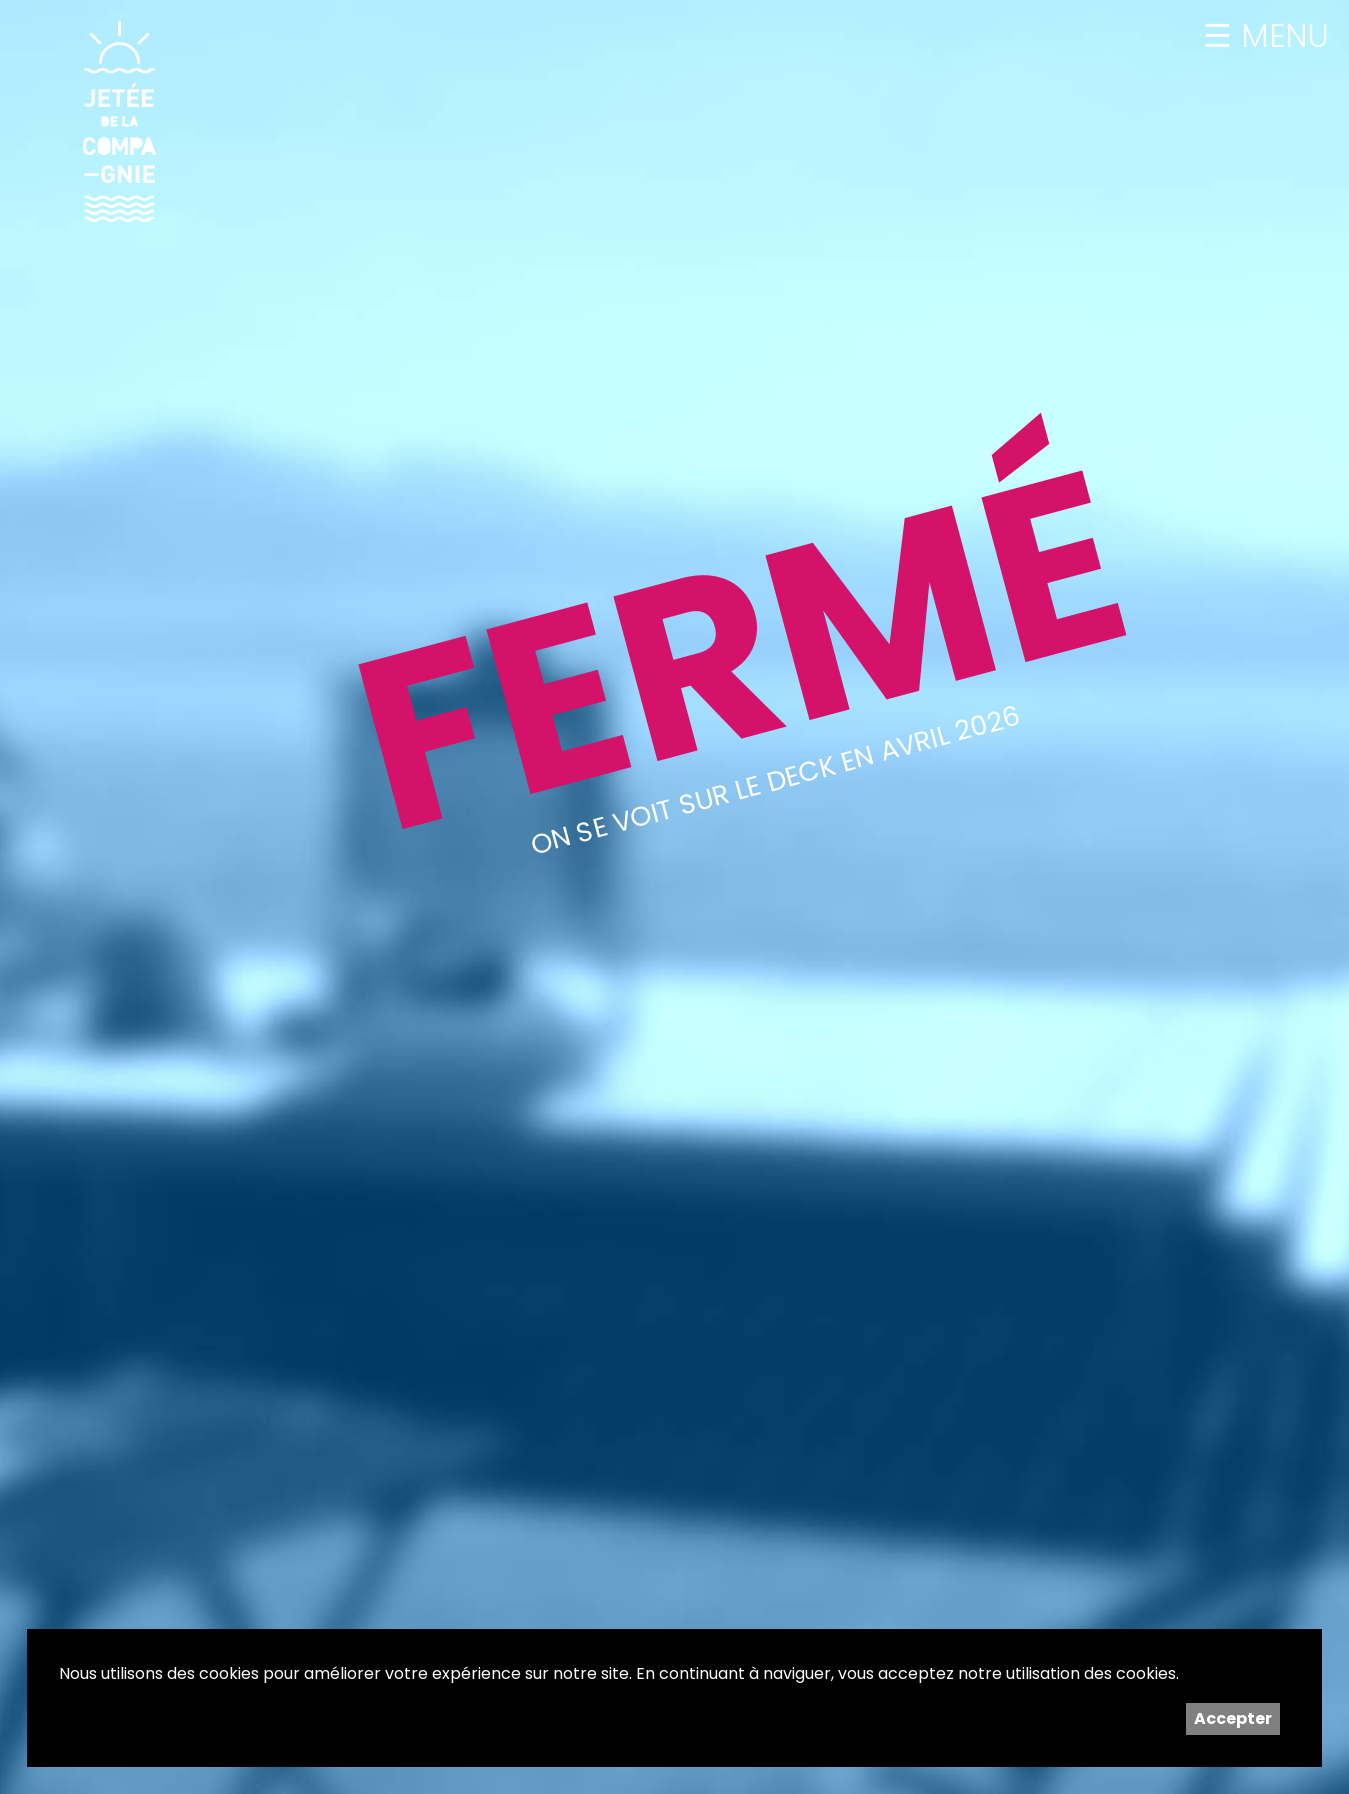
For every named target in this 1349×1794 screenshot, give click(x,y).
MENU (1280, 36)
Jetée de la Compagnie (120, 121)
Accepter (1233, 1718)
